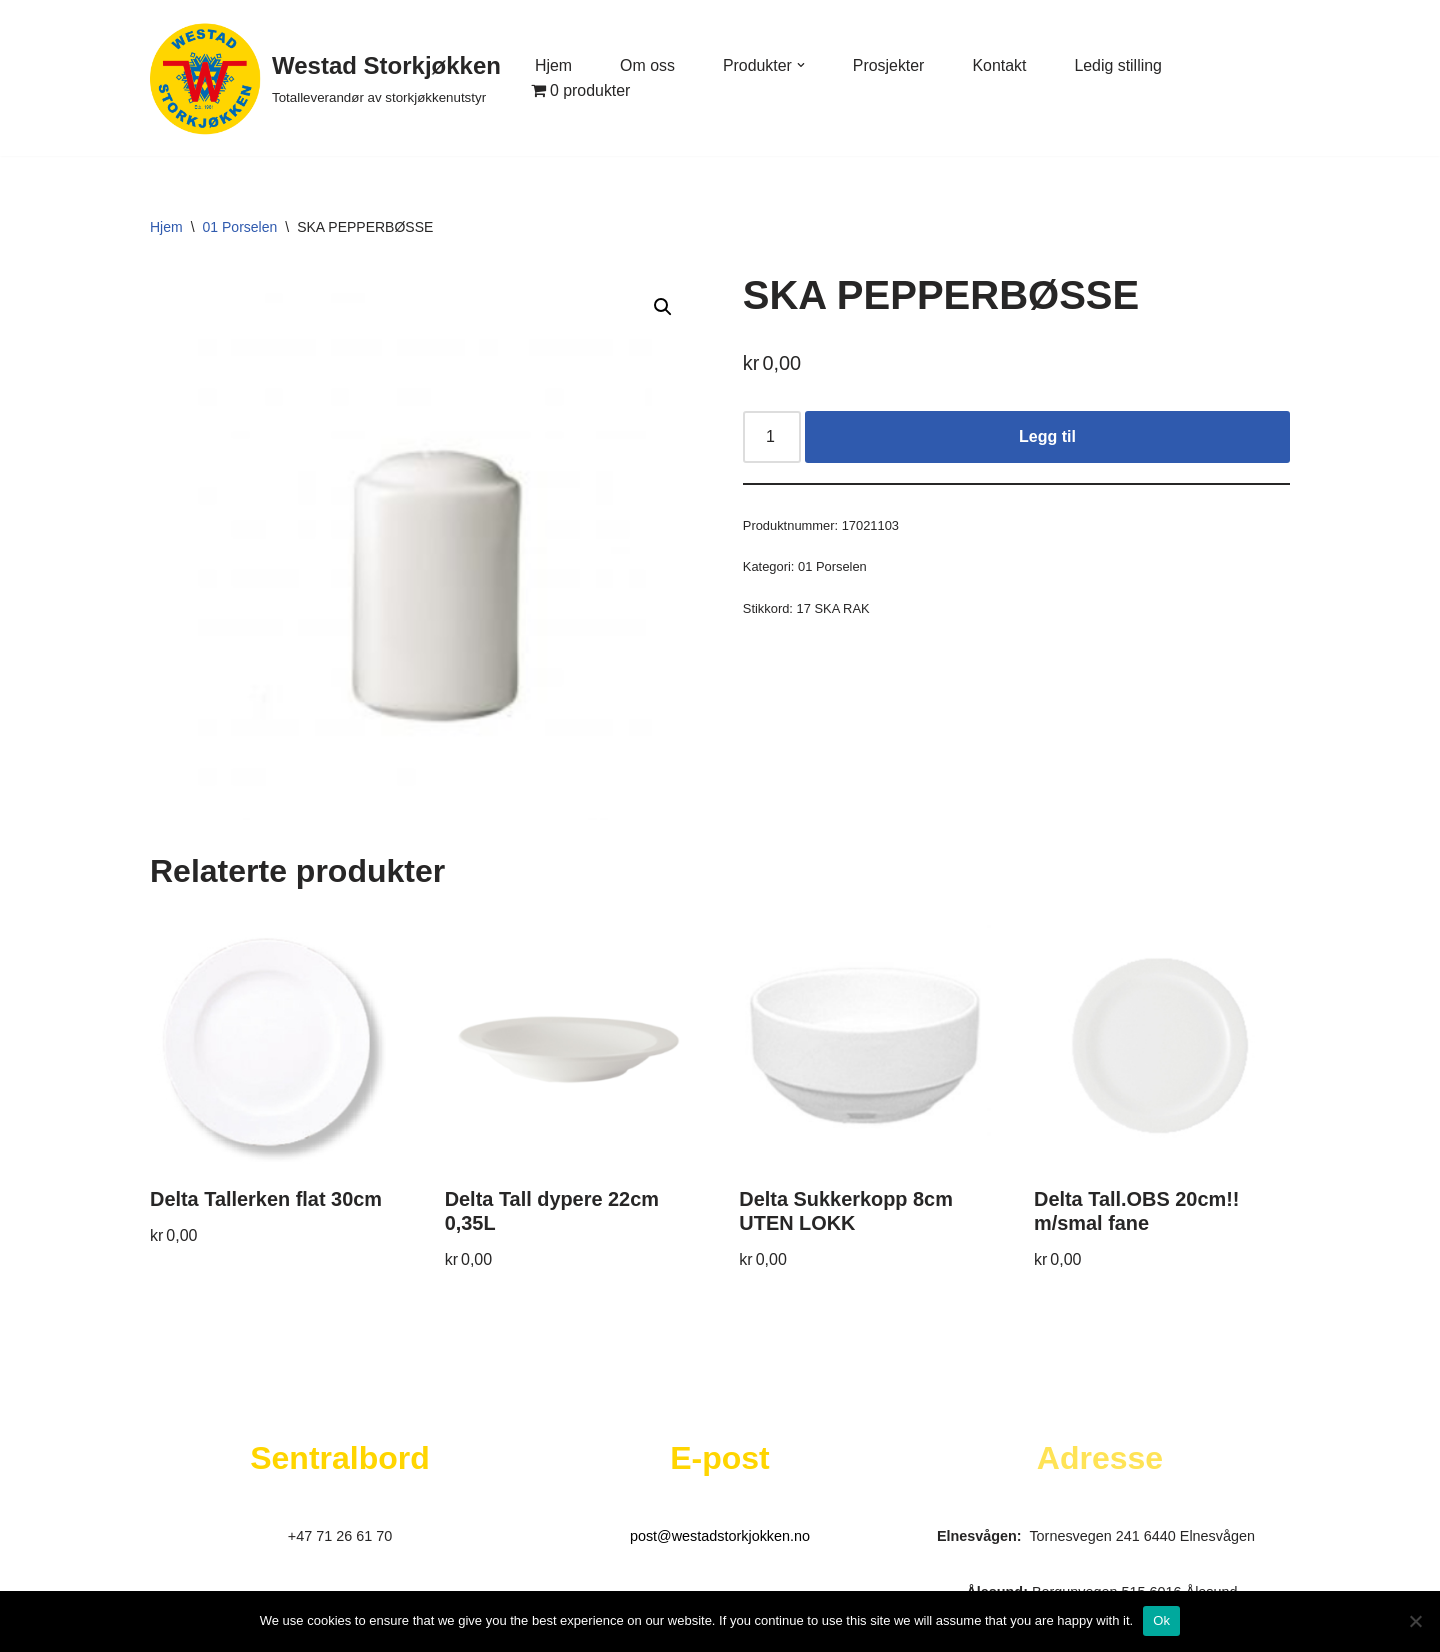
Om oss (647, 65)
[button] (802, 65)
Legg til (1047, 436)
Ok (1161, 1620)
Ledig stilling (1120, 65)
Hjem (553, 65)
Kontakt (1001, 65)
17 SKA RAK (833, 609)
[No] (1415, 1621)
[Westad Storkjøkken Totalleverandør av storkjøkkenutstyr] (325, 78)
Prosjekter (890, 65)
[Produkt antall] (772, 437)
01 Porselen (240, 227)
